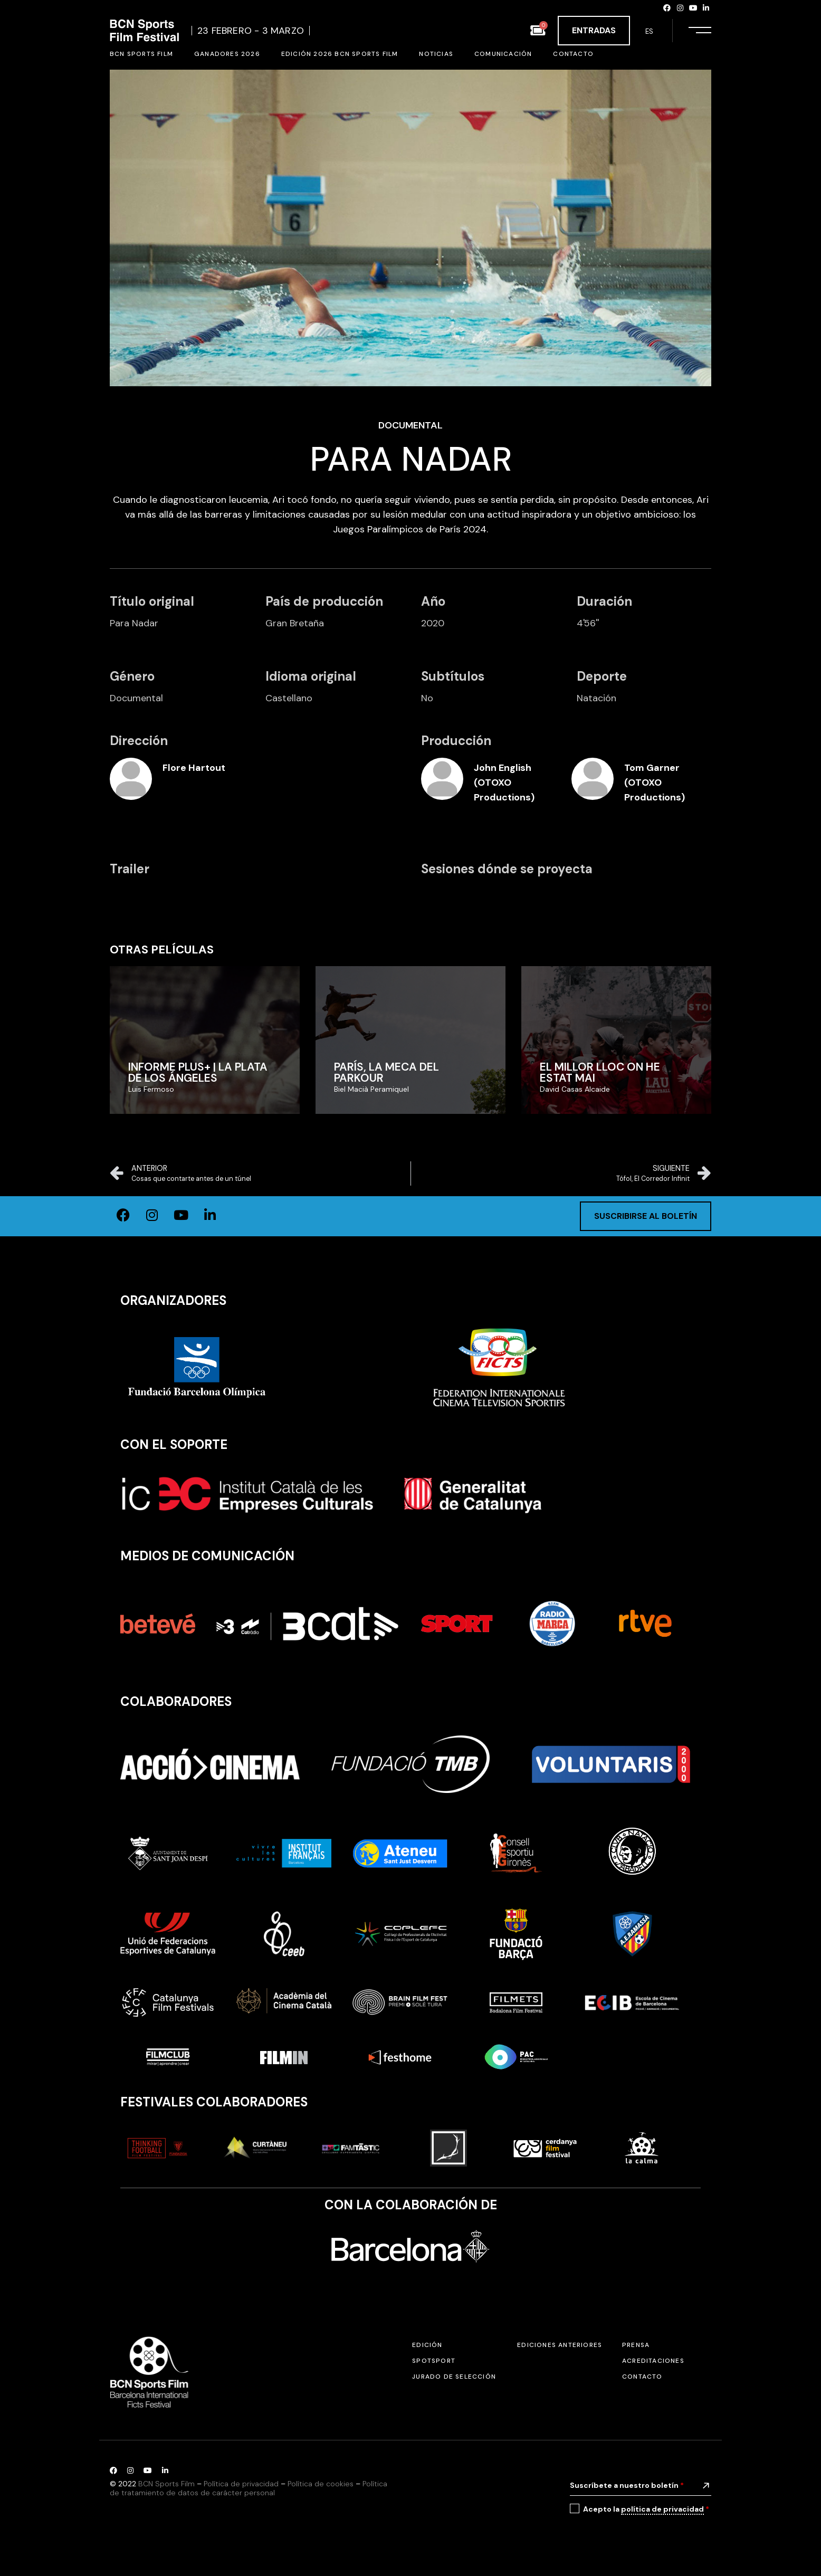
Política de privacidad (241, 2483)
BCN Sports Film (166, 2483)
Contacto (642, 2376)
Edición (427, 2345)
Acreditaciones (653, 2360)
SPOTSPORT (433, 2360)
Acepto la (646, 2509)
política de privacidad (662, 2509)
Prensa (636, 2345)
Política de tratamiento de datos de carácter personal (248, 2488)
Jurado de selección (454, 2376)
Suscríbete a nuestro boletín (627, 2485)
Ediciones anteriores (559, 2345)
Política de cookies (321, 2483)
